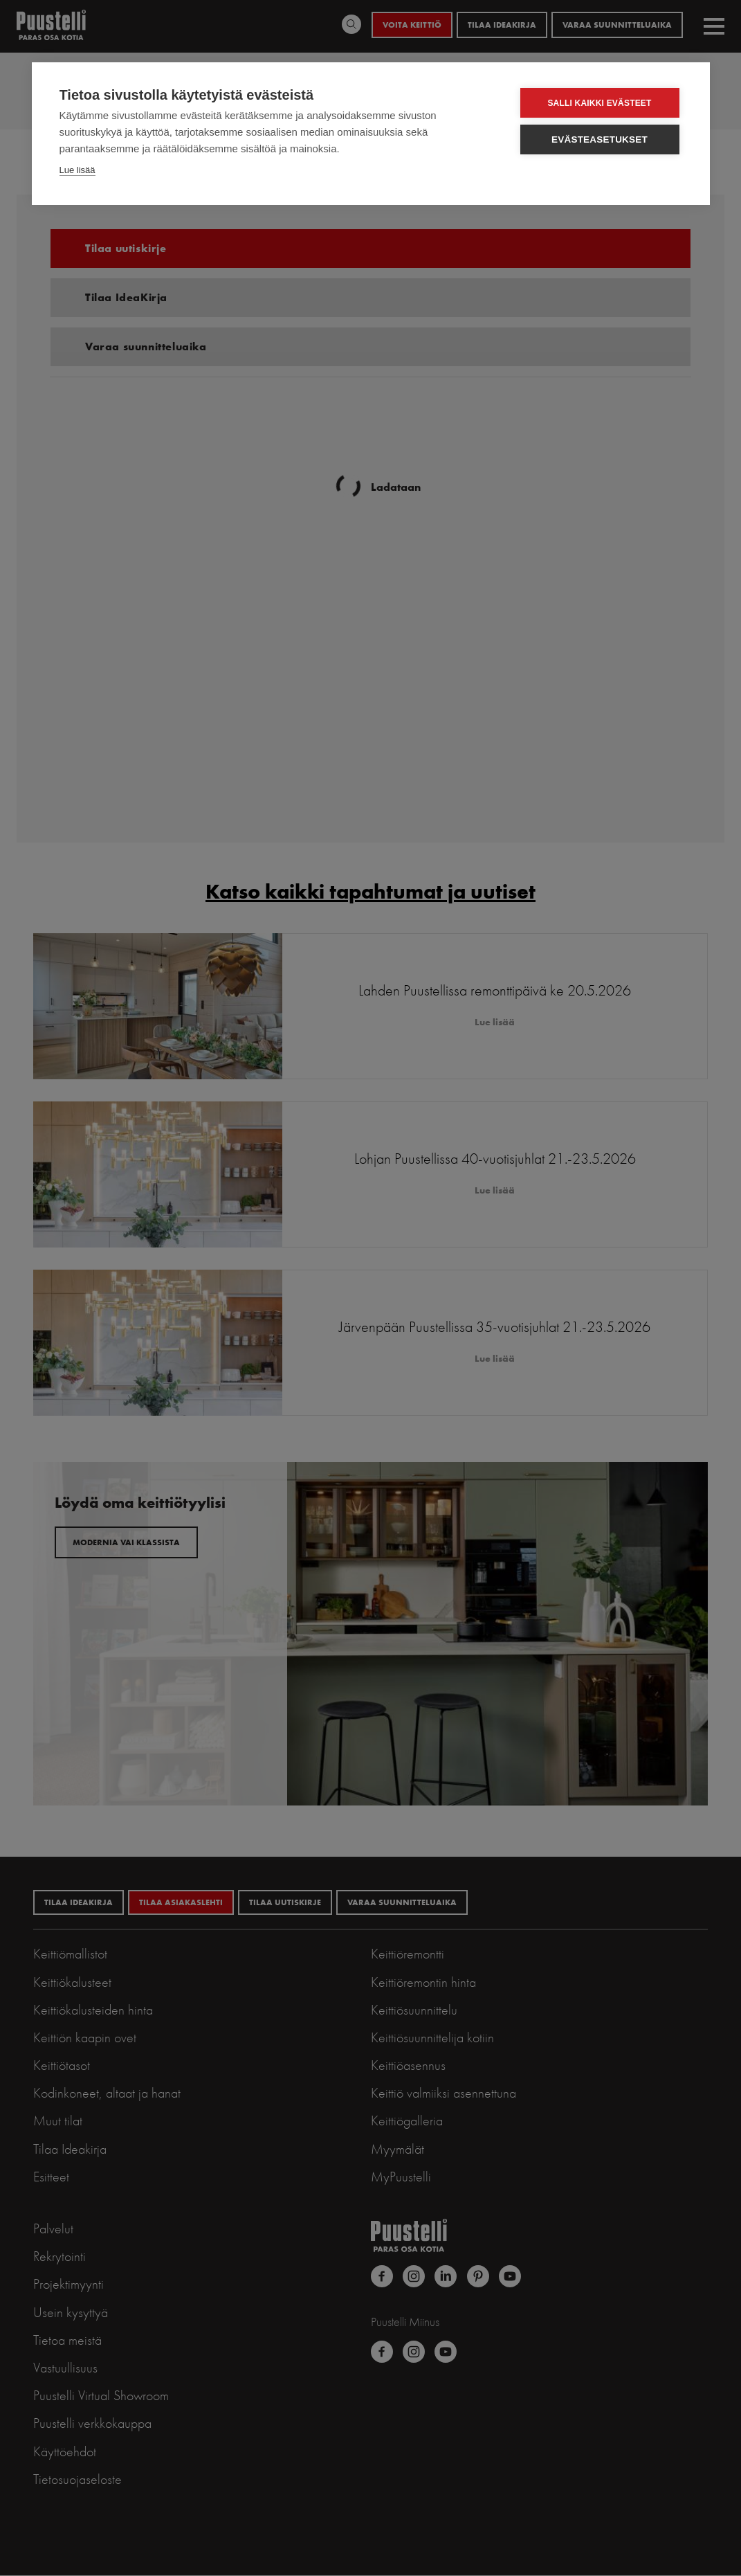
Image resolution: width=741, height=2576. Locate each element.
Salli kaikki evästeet (599, 103)
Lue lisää (77, 170)
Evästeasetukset (599, 139)
